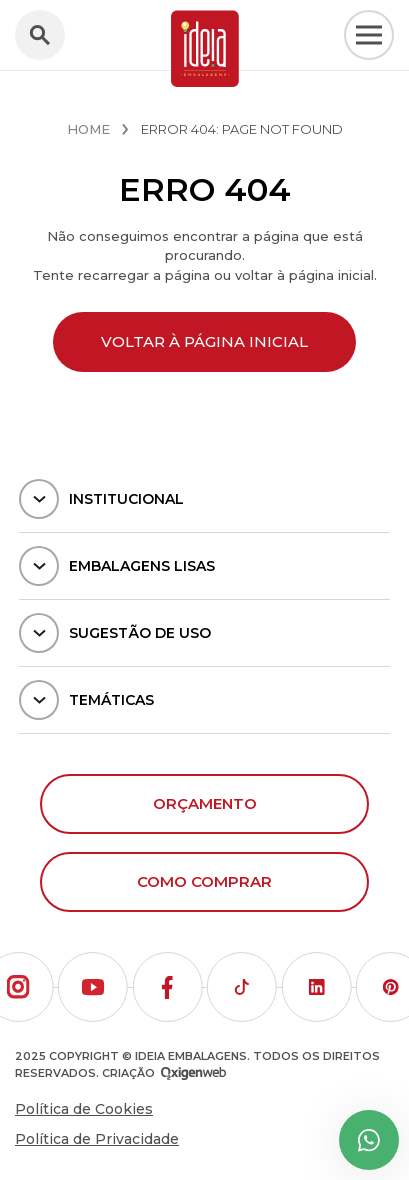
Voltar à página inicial (204, 341)
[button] (93, 987)
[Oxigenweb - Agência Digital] (193, 1073)
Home (88, 129)
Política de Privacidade (97, 1139)
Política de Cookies (84, 1109)
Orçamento (205, 803)
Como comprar (204, 881)
